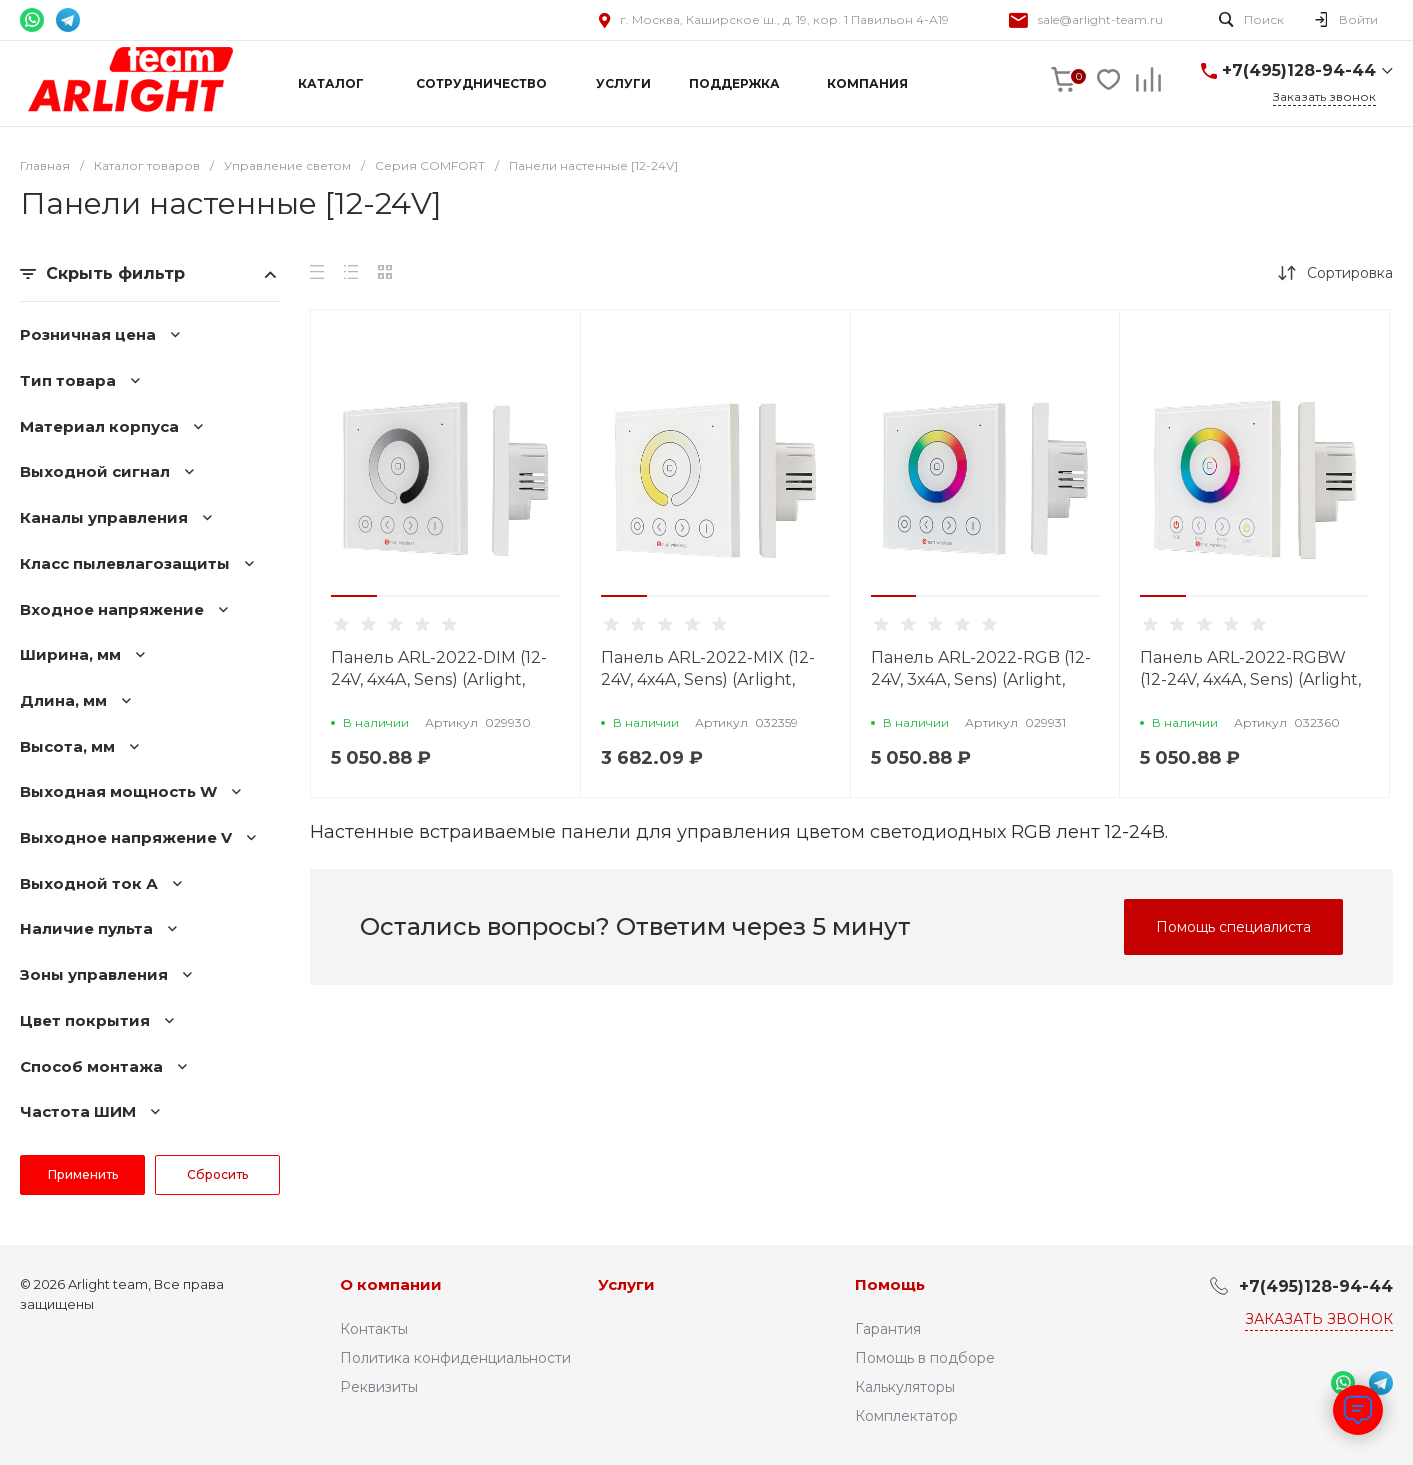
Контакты (374, 1329)
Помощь (890, 1284)
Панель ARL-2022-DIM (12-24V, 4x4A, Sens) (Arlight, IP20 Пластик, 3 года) (439, 679)
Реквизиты (379, 1387)
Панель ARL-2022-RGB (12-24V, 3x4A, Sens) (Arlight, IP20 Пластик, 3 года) (981, 679)
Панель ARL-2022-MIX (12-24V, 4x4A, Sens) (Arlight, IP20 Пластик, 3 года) (708, 679)
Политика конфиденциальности (455, 1358)
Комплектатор (906, 1416)
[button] (354, 596)
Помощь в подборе (925, 1358)
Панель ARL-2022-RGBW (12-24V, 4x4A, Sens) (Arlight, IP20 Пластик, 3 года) (1250, 679)
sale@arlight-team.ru (1100, 19)
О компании (391, 1284)
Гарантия (888, 1329)
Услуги (626, 1284)
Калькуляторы (905, 1387)
